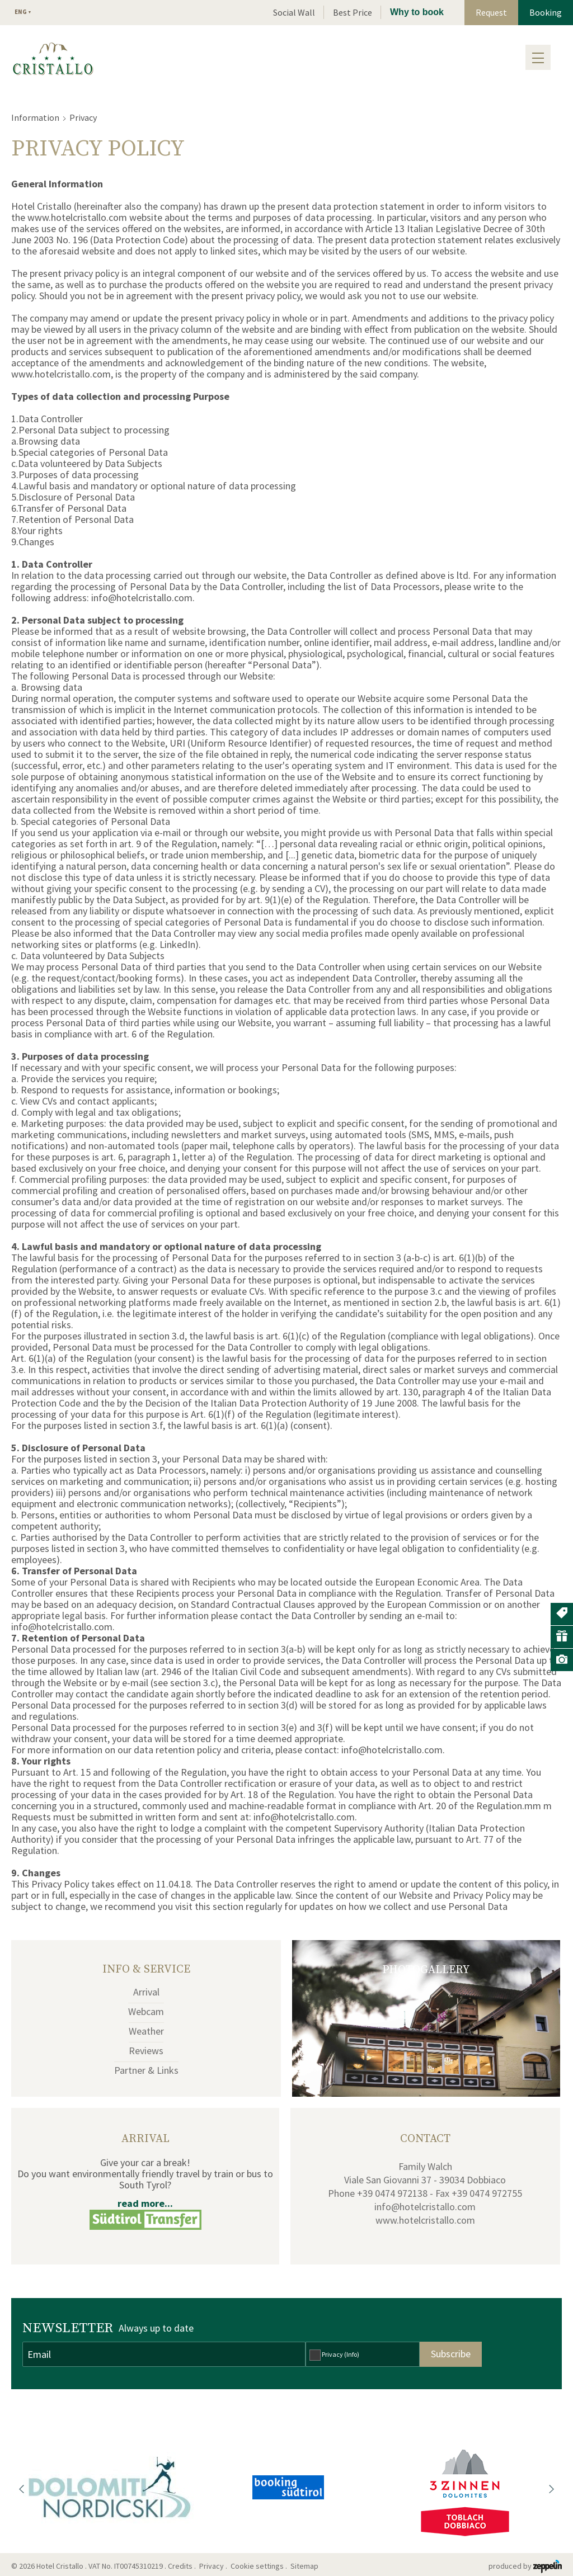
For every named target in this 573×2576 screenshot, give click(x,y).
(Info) (351, 2354)
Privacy (340, 2354)
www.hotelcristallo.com (425, 2220)
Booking (545, 12)
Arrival (146, 1991)
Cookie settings (257, 2566)
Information (35, 117)
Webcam (146, 2011)
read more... (145, 2203)
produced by (525, 2566)
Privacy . (214, 2566)
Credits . (183, 2566)
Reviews (146, 2050)
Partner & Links (146, 2070)
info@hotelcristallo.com (425, 2206)
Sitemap (306, 2566)
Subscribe (451, 2353)
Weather (146, 2031)
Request (491, 12)
